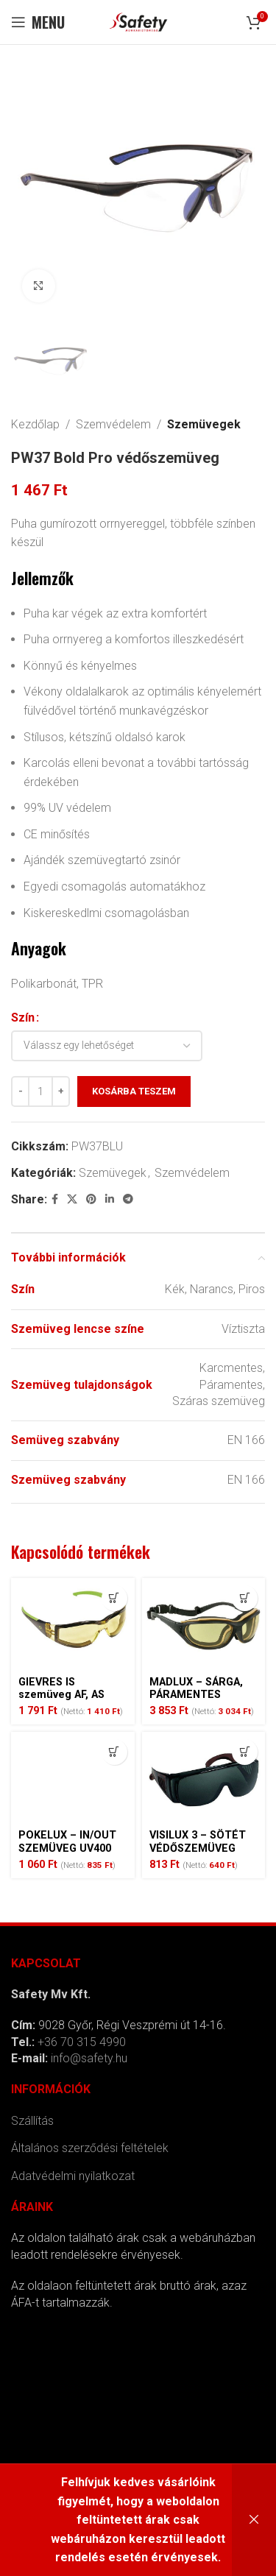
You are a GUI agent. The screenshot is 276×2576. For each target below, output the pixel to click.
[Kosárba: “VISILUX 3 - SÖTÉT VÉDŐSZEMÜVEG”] (245, 1752)
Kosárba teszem (134, 1091)
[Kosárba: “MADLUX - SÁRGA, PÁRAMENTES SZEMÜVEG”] (245, 1598)
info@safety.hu (89, 2058)
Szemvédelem (113, 424)
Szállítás (32, 2121)
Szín (23, 1018)
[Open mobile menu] (38, 22)
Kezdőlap (35, 424)
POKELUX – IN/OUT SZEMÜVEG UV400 (67, 1841)
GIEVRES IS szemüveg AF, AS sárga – (61, 1695)
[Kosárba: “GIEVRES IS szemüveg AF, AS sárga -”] (114, 1598)
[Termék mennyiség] (40, 1092)
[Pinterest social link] (91, 1200)
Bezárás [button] (254, 2520)
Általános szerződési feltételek (90, 2148)
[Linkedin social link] (109, 1200)
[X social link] (72, 1200)
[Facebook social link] (55, 1200)
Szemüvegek (204, 424)
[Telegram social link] (128, 1200)
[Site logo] (138, 21)
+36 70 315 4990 (82, 2042)
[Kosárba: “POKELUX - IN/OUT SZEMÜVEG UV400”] (114, 1752)
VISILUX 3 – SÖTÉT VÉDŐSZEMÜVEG (197, 1841)
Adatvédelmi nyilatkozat (73, 2176)
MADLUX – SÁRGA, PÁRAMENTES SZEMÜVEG (196, 1695)
